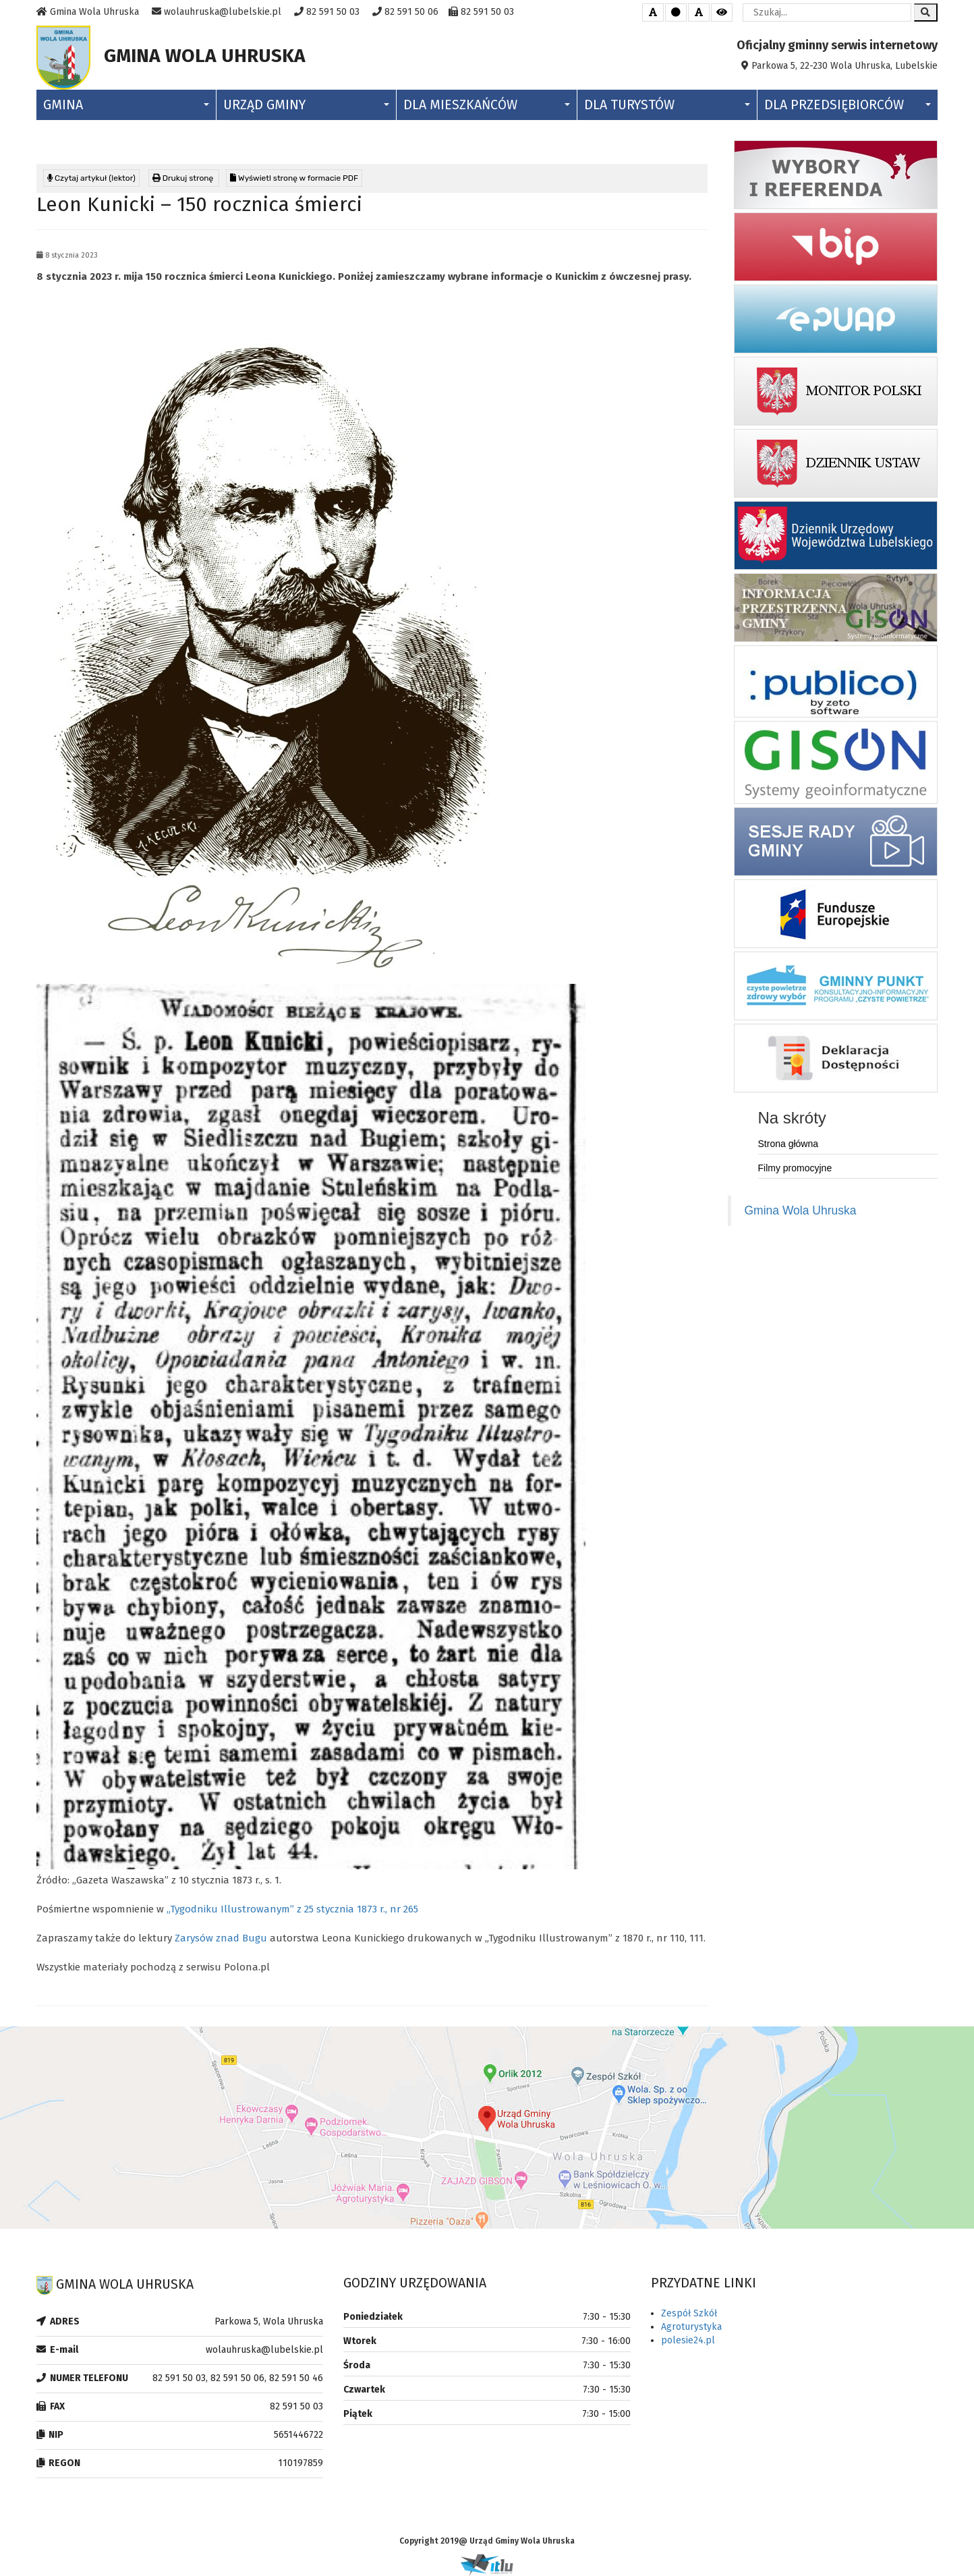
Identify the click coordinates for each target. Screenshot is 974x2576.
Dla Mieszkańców (486, 105)
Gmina (126, 105)
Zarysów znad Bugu (221, 1938)
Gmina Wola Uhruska (801, 1210)
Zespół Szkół (689, 2313)
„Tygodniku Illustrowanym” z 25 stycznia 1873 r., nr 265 (292, 1909)
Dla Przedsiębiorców (847, 105)
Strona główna (788, 1143)
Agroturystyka (691, 2327)
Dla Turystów (667, 105)
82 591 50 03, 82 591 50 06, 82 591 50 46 (237, 2378)
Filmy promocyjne (795, 1168)
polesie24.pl (688, 2340)
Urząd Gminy (306, 105)
